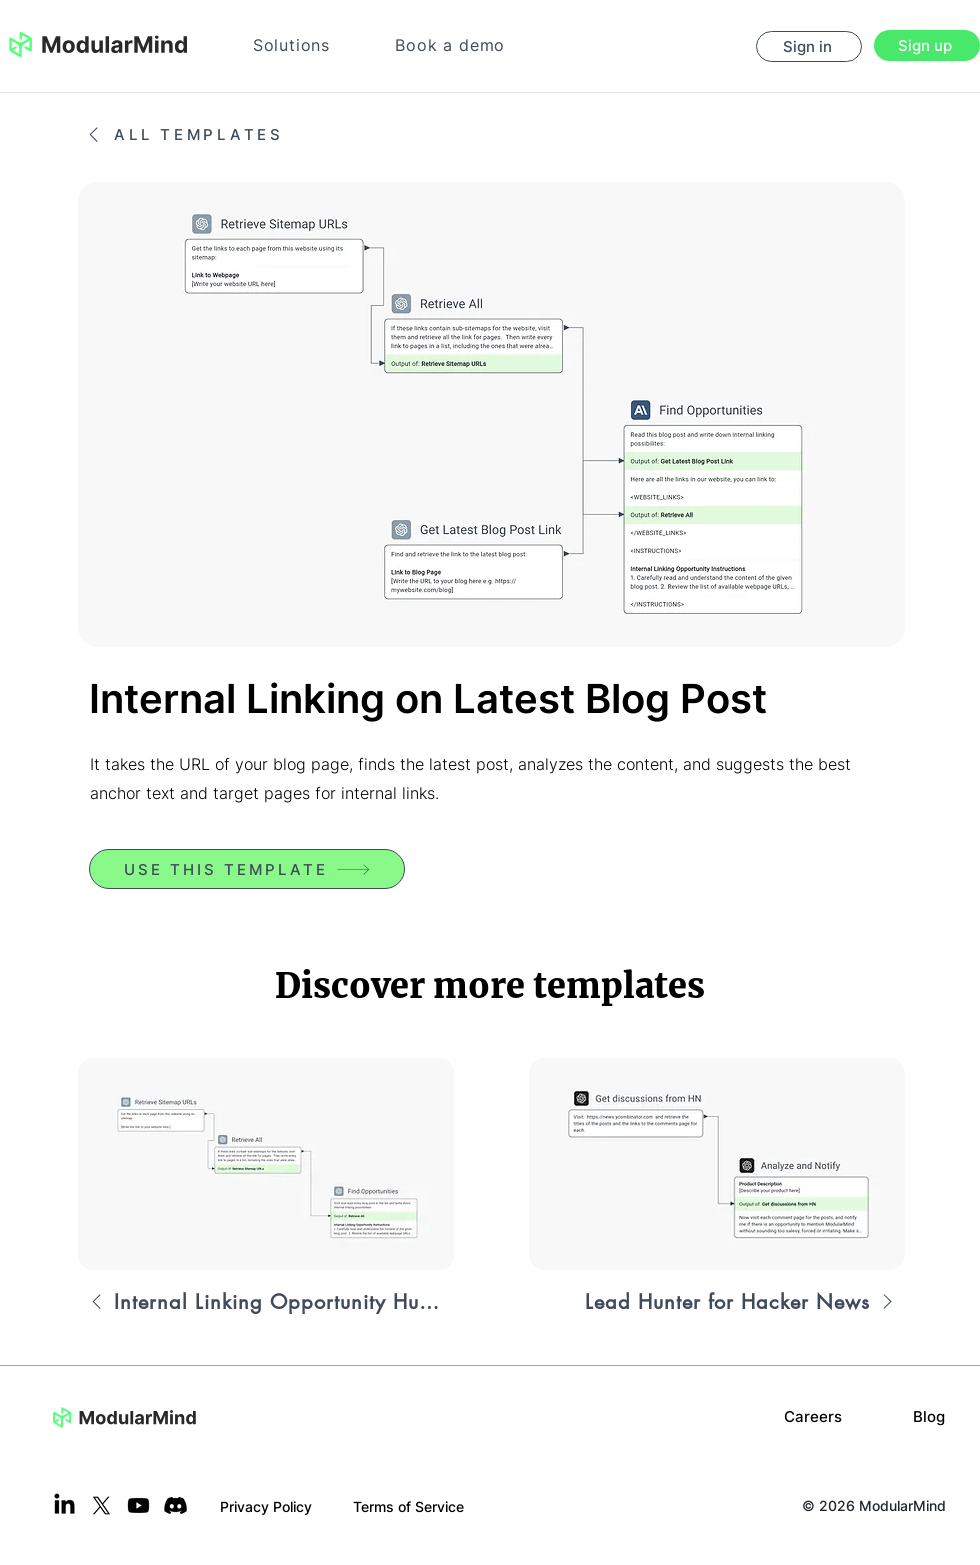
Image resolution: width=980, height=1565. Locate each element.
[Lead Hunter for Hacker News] (717, 1302)
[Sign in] (809, 46)
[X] (101, 1505)
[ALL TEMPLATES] (208, 134)
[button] (291, 45)
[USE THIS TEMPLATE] (247, 869)
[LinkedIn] (64, 1505)
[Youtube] (138, 1505)
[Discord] (175, 1505)
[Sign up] (927, 45)
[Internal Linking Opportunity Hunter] (267, 1302)
